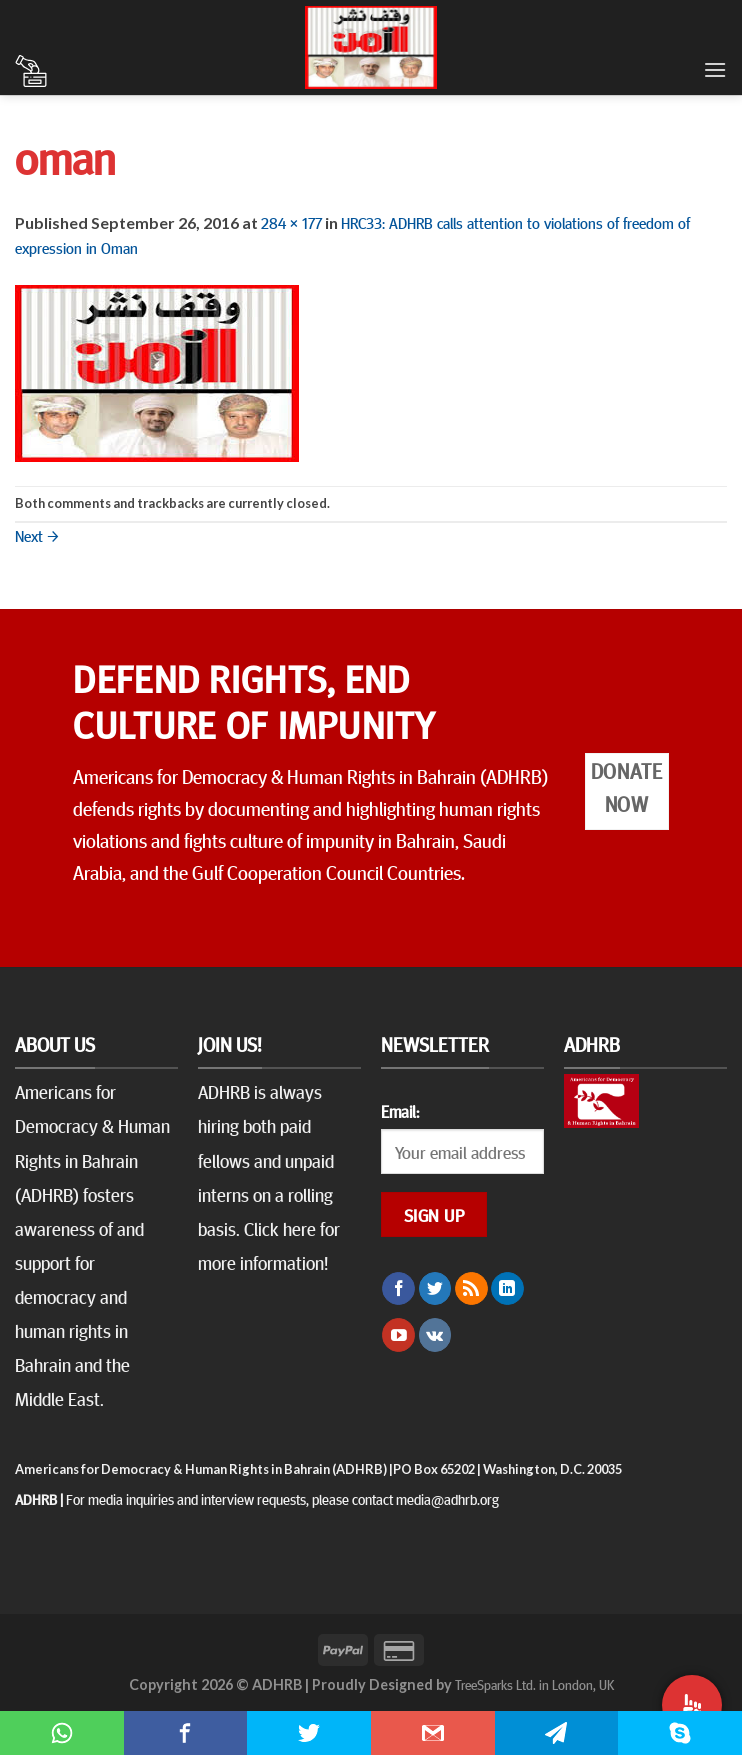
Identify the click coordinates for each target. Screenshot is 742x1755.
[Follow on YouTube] (398, 1335)
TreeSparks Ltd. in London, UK (534, 1684)
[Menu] (715, 69)
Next (37, 535)
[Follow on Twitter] (435, 1289)
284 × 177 (291, 222)
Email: (400, 1111)
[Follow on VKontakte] (435, 1335)
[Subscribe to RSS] (471, 1289)
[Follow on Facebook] (398, 1289)
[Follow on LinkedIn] (507, 1289)
